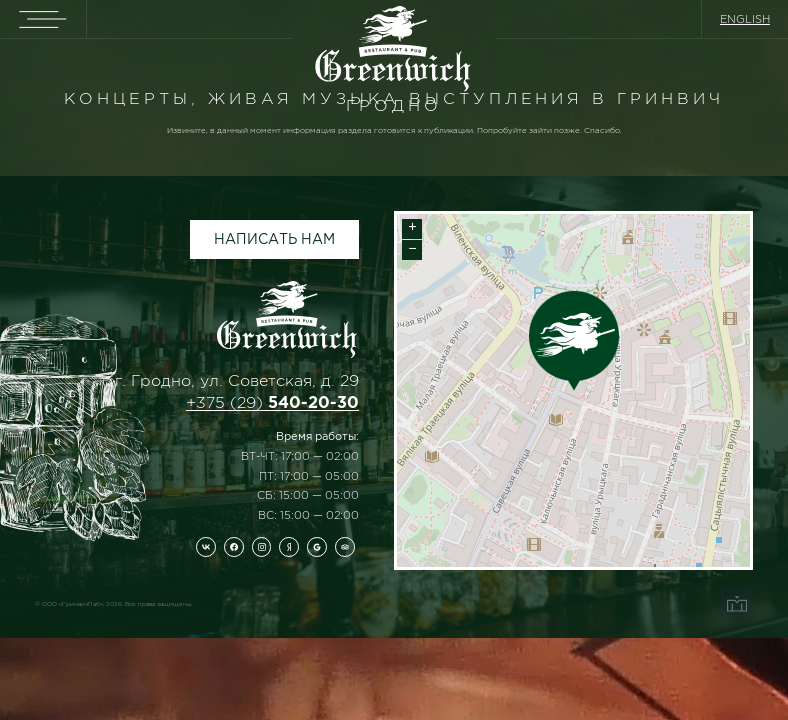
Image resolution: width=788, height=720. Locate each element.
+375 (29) (272, 402)
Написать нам (274, 239)
